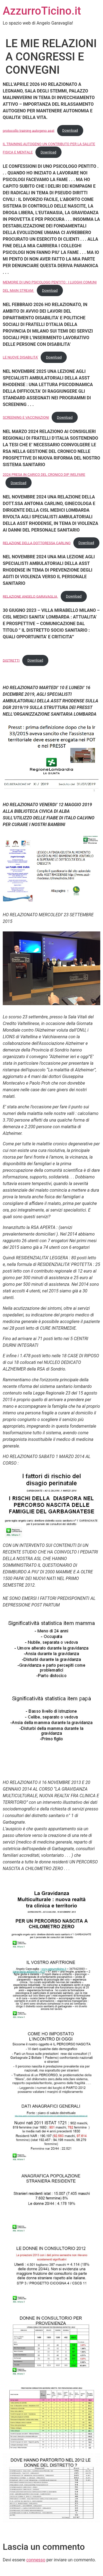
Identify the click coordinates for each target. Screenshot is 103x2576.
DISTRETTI (11, 660)
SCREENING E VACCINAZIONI (26, 417)
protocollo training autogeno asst (28, 130)
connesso (35, 2559)
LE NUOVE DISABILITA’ (20, 357)
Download (70, 130)
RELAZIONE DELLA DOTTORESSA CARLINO (37, 543)
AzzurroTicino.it (42, 10)
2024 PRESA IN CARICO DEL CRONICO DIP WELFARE (44, 474)
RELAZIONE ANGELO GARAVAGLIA (30, 596)
